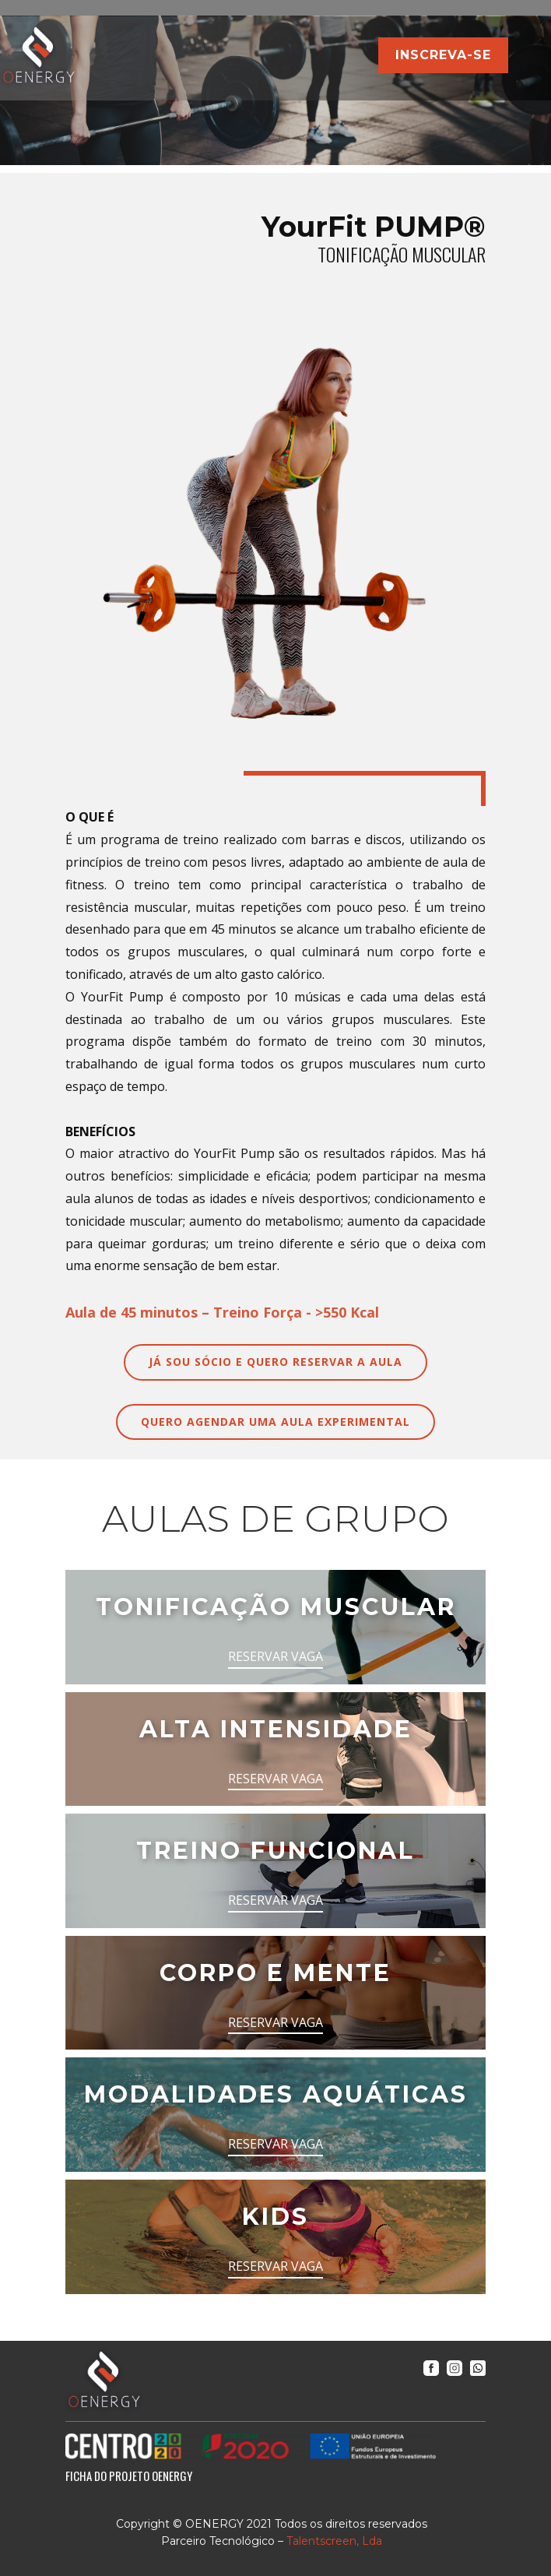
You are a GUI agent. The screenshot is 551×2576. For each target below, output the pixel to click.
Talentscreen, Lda (334, 2541)
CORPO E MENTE (275, 1972)
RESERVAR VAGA (275, 1656)
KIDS (275, 2216)
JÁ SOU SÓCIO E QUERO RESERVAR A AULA (275, 1361)
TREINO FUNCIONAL (275, 1850)
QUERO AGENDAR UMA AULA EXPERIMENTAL (275, 1421)
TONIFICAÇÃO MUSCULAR (276, 1606)
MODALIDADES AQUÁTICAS (276, 2094)
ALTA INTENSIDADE (275, 1729)
